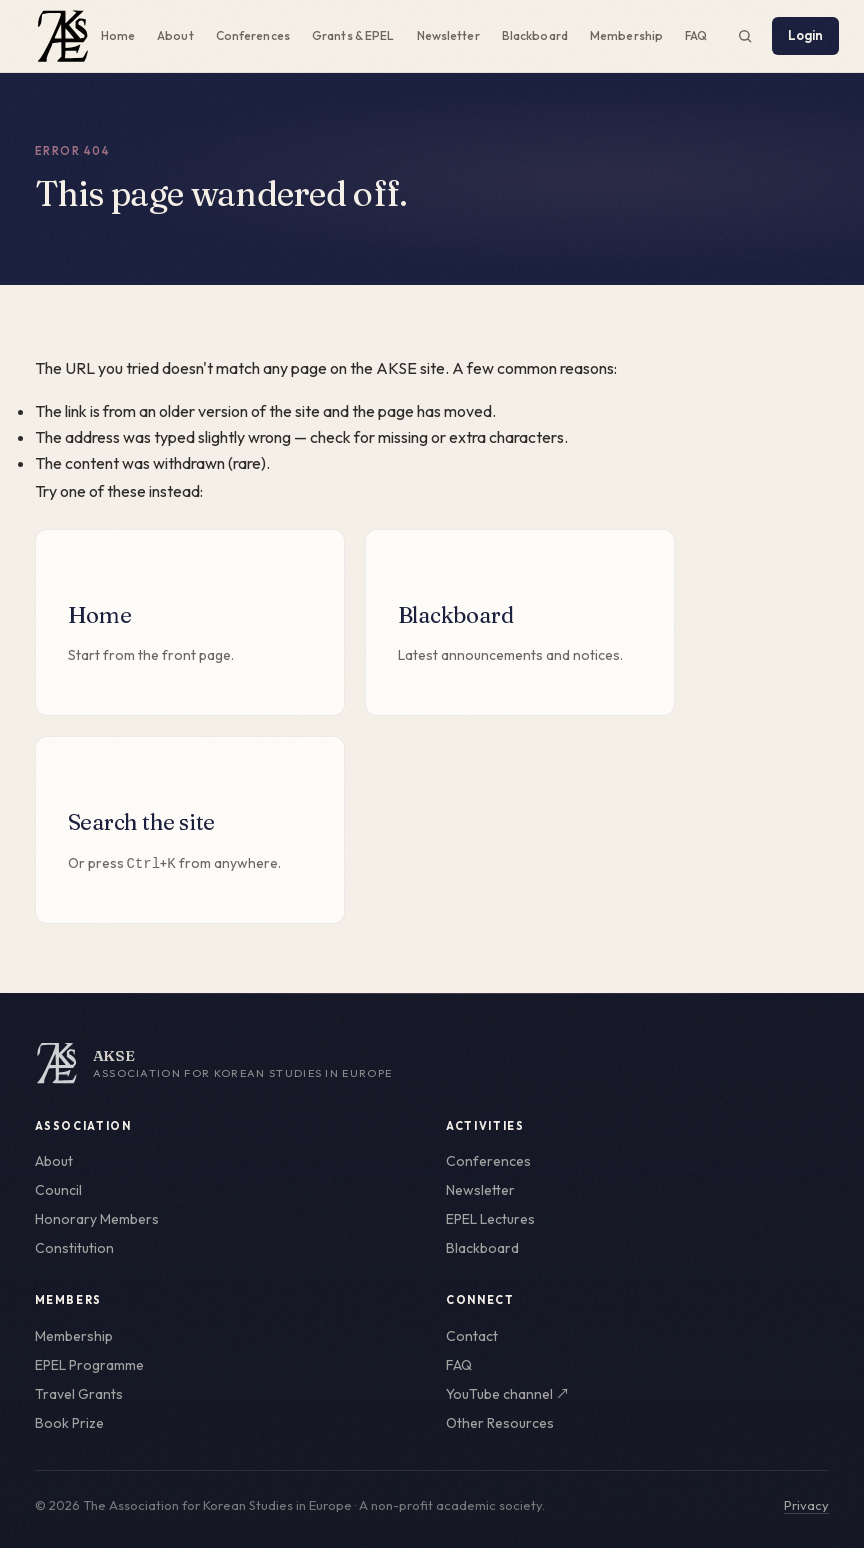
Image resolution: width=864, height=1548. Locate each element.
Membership (626, 35)
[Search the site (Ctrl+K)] (745, 36)
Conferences (253, 35)
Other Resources (500, 1423)
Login (806, 35)
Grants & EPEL (353, 35)
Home (118, 35)
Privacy (806, 1505)
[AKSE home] (432, 1063)
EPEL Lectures (490, 1219)
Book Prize (69, 1423)
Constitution (74, 1248)
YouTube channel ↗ (508, 1394)
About (175, 35)
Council (58, 1190)
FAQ (696, 35)
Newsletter (448, 35)
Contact (472, 1336)
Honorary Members (97, 1219)
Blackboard (535, 35)
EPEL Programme (89, 1365)
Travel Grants (79, 1394)
